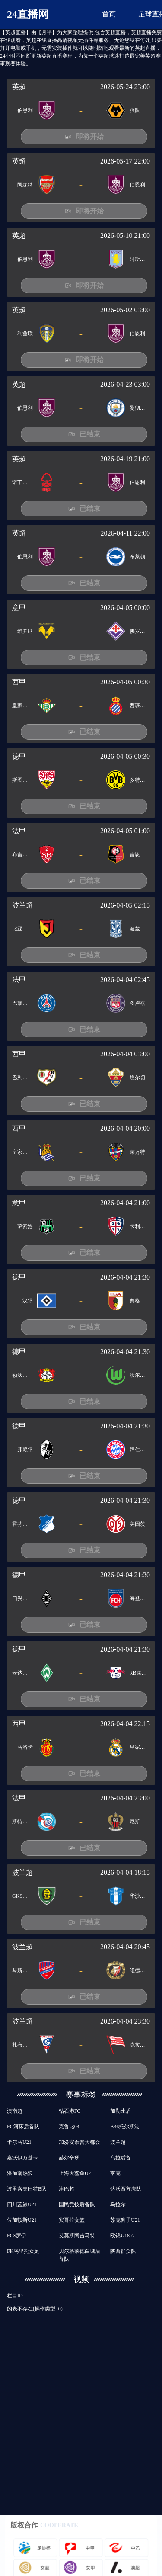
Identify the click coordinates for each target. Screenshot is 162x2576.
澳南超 (14, 2111)
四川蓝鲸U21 (22, 2204)
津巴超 (66, 2189)
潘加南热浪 (20, 2173)
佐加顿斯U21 (22, 2220)
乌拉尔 (118, 2204)
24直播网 (27, 14)
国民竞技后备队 (77, 2204)
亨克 (115, 2173)
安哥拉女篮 (72, 2220)
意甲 (19, 607)
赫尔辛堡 (69, 2158)
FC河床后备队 (23, 2127)
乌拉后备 (120, 2158)
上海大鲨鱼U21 (76, 2173)
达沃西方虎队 (125, 2189)
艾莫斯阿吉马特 (77, 2236)
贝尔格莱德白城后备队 (79, 2255)
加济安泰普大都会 (79, 2142)
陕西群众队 (123, 2251)
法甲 (19, 830)
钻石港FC (70, 2111)
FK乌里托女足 (23, 2251)
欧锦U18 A (122, 2236)
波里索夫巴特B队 (27, 2189)
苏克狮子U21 (125, 2220)
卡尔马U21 (19, 2142)
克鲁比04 (69, 2127)
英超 (19, 86)
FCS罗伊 (16, 2236)
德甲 (19, 756)
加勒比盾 (120, 2111)
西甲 (19, 682)
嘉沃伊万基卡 (22, 2158)
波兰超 (22, 905)
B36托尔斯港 (125, 2127)
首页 (109, 14)
